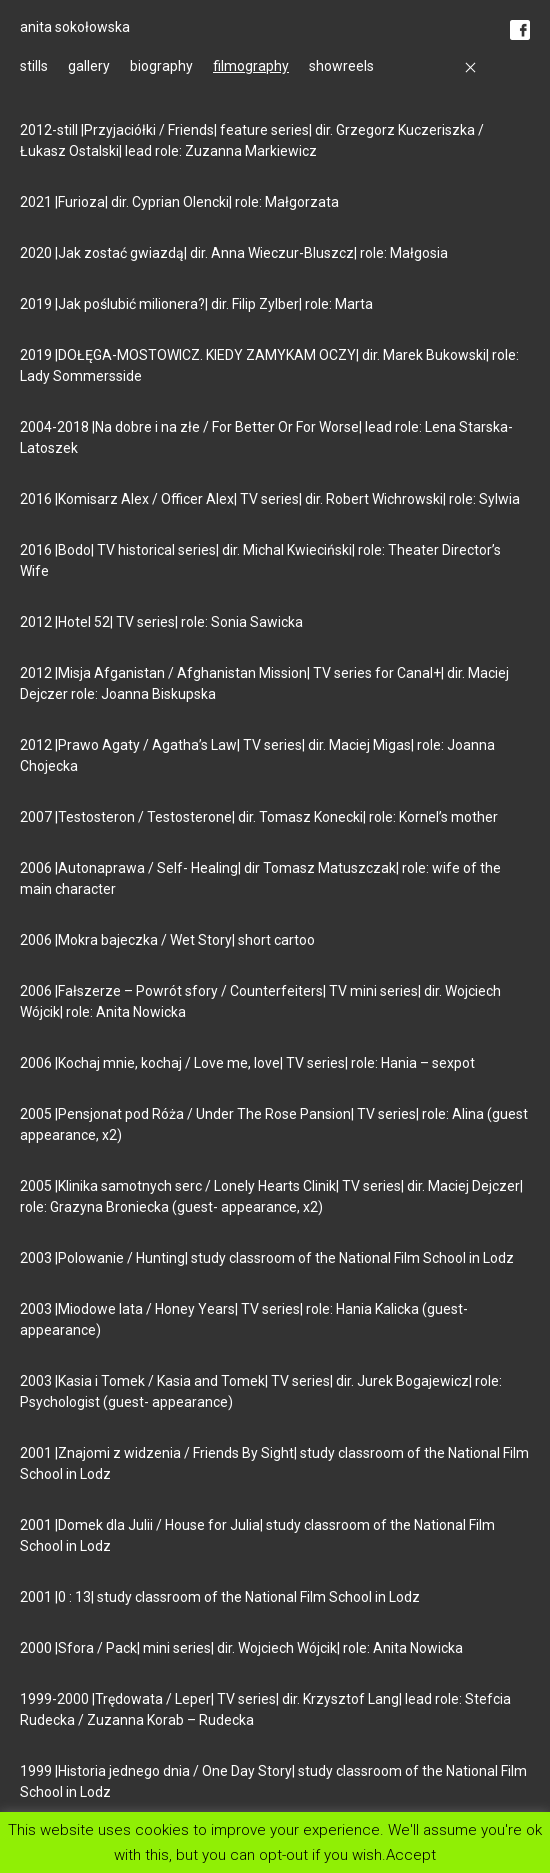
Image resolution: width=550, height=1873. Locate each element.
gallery (89, 66)
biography (161, 66)
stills (34, 66)
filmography (251, 66)
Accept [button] (411, 1854)
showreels (341, 66)
